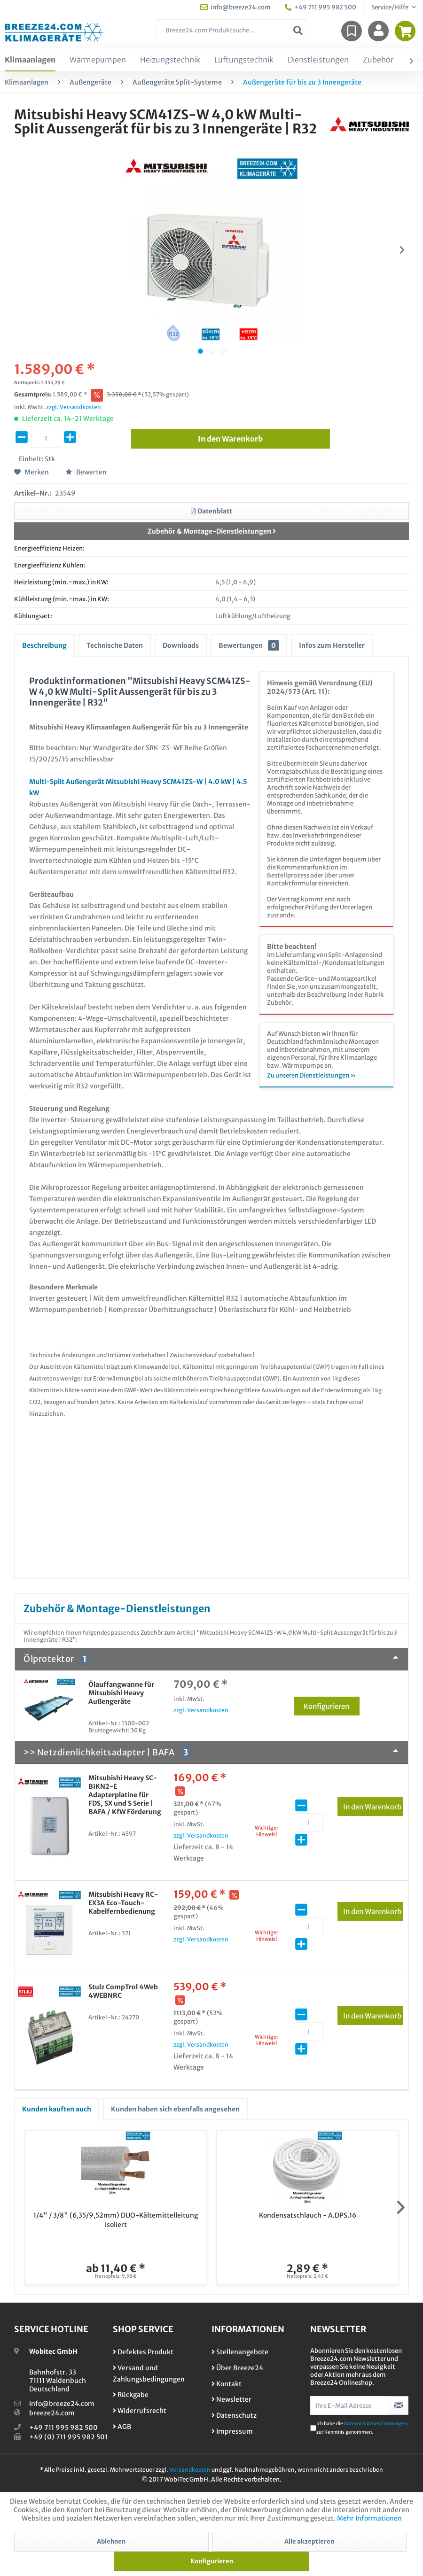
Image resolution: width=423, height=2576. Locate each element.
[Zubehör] (378, 60)
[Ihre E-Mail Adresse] (349, 2405)
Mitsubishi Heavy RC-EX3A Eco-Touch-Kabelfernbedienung (123, 1903)
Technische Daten (114, 645)
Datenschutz (234, 2415)
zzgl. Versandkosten (73, 407)
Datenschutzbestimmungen (375, 2424)
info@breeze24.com (61, 2403)
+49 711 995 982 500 (63, 2427)
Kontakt (227, 2384)
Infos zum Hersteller (332, 645)
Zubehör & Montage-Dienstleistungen (212, 531)
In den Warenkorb (373, 1805)
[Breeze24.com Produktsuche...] (232, 30)
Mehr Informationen (369, 2518)
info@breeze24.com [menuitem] (235, 7)
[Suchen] (298, 30)
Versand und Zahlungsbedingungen (149, 2373)
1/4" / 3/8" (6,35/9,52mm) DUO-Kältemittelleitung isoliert (115, 2220)
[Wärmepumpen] (98, 60)
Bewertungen (249, 645)
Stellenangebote (240, 2352)
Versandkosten (190, 2469)
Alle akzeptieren (309, 2541)
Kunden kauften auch (56, 2109)
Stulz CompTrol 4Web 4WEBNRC (123, 1991)
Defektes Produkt (143, 2352)
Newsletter (231, 2399)
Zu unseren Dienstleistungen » (311, 1075)
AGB (122, 2426)
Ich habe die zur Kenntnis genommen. (361, 2428)
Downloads (181, 645)
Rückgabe (131, 2394)
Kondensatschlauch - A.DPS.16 (307, 2215)
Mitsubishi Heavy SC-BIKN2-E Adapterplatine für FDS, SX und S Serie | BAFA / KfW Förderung (124, 1795)
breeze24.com (52, 2413)
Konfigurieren (331, 1705)
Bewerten (86, 472)
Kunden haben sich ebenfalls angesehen (175, 2109)
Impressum (232, 2431)
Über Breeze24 (237, 2368)
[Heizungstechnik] (170, 60)
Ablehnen (111, 2541)
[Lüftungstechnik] (244, 60)
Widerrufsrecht (139, 2410)
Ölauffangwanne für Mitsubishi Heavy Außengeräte (121, 1693)
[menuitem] (232, 30)
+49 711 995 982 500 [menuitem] (320, 7)
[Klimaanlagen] (30, 60)
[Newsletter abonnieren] (398, 2405)
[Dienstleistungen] (318, 60)
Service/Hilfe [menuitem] (390, 7)
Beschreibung (44, 645)
